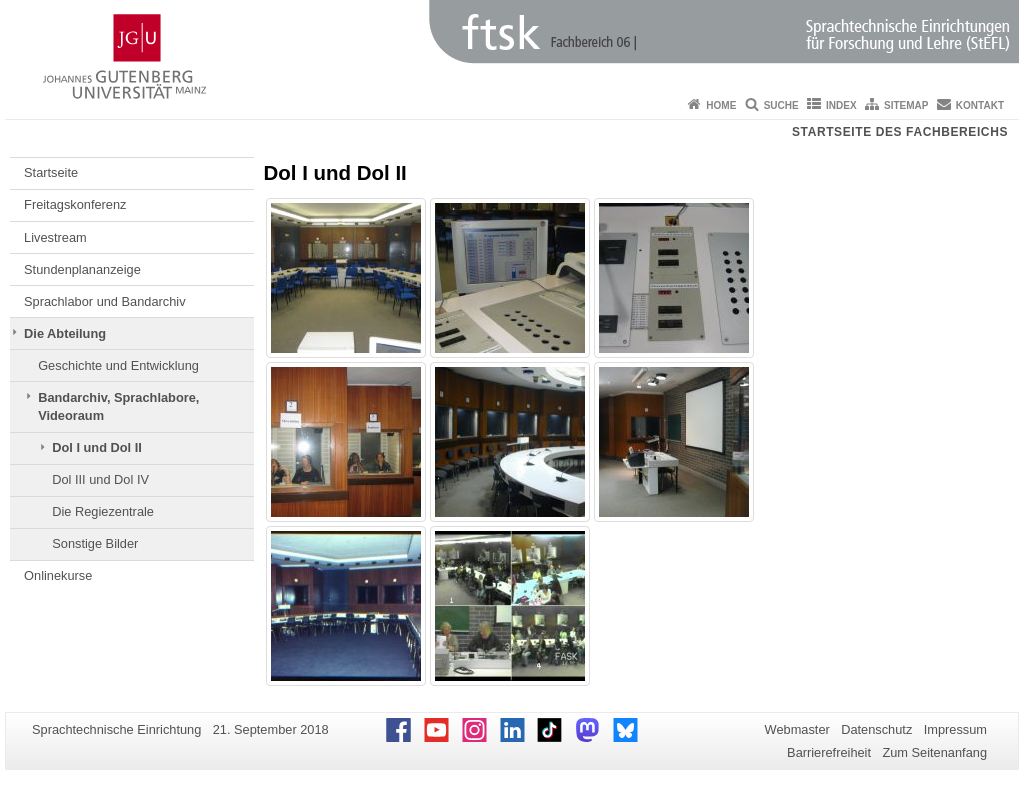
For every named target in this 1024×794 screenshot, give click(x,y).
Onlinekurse (58, 575)
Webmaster (797, 729)
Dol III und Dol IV (100, 479)
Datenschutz (876, 729)
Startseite (51, 172)
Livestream (55, 237)
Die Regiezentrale (103, 511)
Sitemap (906, 105)
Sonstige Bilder (95, 543)
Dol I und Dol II (97, 447)
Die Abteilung (65, 333)
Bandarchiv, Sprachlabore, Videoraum (118, 406)
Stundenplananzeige (82, 269)
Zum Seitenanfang (934, 752)
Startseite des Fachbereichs (900, 132)
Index (841, 105)
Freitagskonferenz (75, 204)
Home (721, 105)
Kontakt (980, 105)
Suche (781, 105)
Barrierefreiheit (829, 752)
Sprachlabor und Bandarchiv (105, 301)
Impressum (955, 729)
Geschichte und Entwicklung (118, 365)
